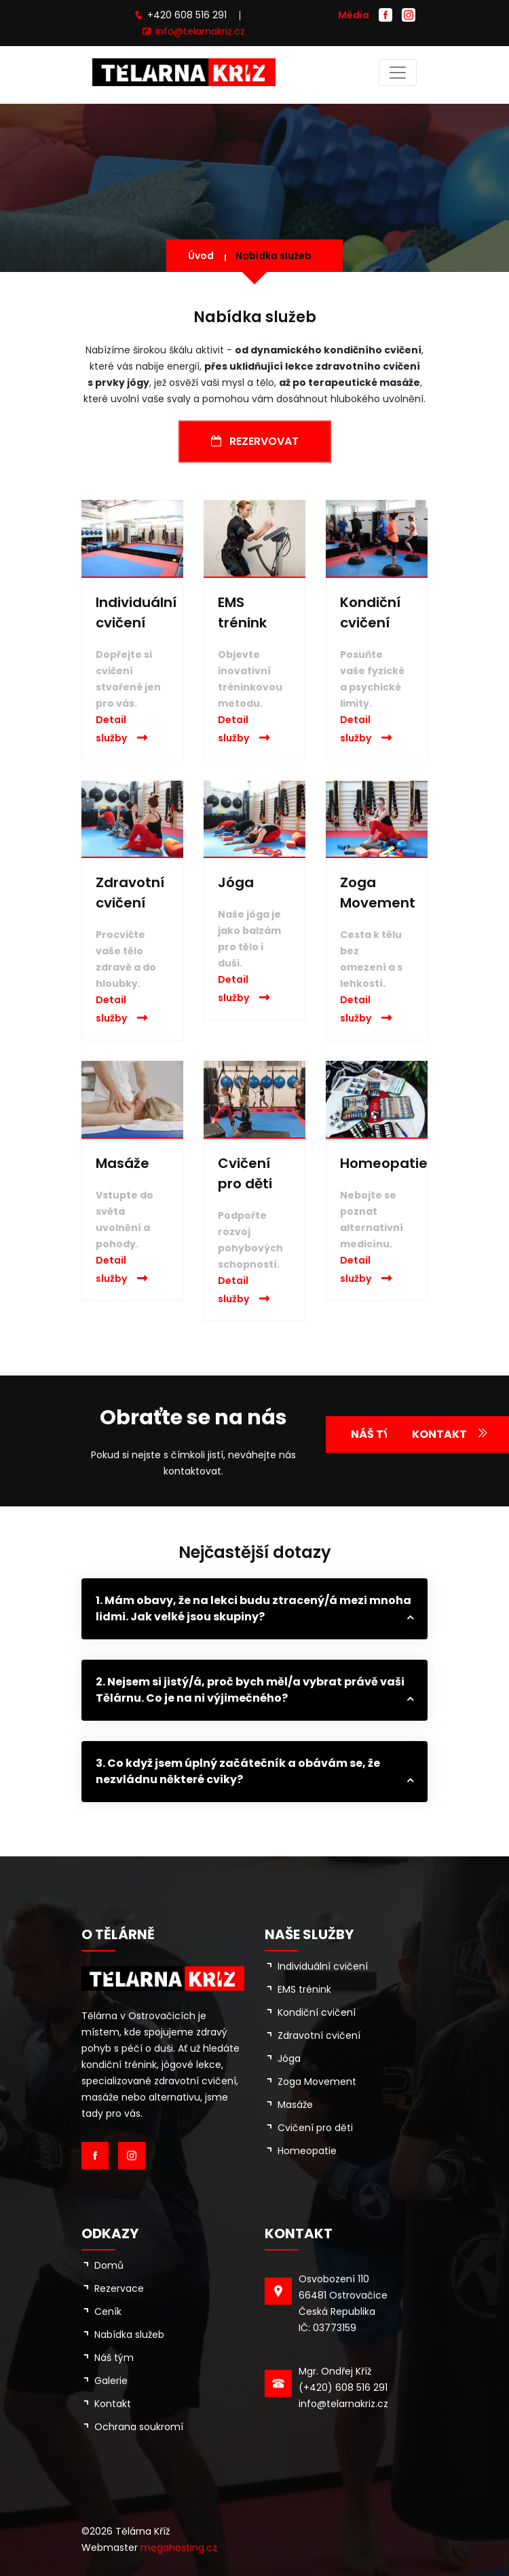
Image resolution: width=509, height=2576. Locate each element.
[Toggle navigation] (398, 72)
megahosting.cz (178, 2547)
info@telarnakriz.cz (200, 31)
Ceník (107, 2311)
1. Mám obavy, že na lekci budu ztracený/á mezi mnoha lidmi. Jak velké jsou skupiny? (253, 1608)
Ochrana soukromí (138, 2427)
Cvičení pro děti (315, 2127)
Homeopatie (384, 1163)
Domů (109, 2265)
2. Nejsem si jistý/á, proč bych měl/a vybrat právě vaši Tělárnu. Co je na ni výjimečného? (250, 1690)
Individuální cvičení (323, 1966)
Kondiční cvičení (317, 2012)
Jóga (236, 882)
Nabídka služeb (273, 255)
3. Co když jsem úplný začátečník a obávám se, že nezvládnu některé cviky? (238, 1771)
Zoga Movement (317, 2081)
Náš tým (114, 2357)
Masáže (122, 1163)
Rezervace (119, 2288)
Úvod (201, 255)
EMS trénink (304, 1989)
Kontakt (112, 2404)
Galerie (111, 2380)
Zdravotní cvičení (319, 2035)
